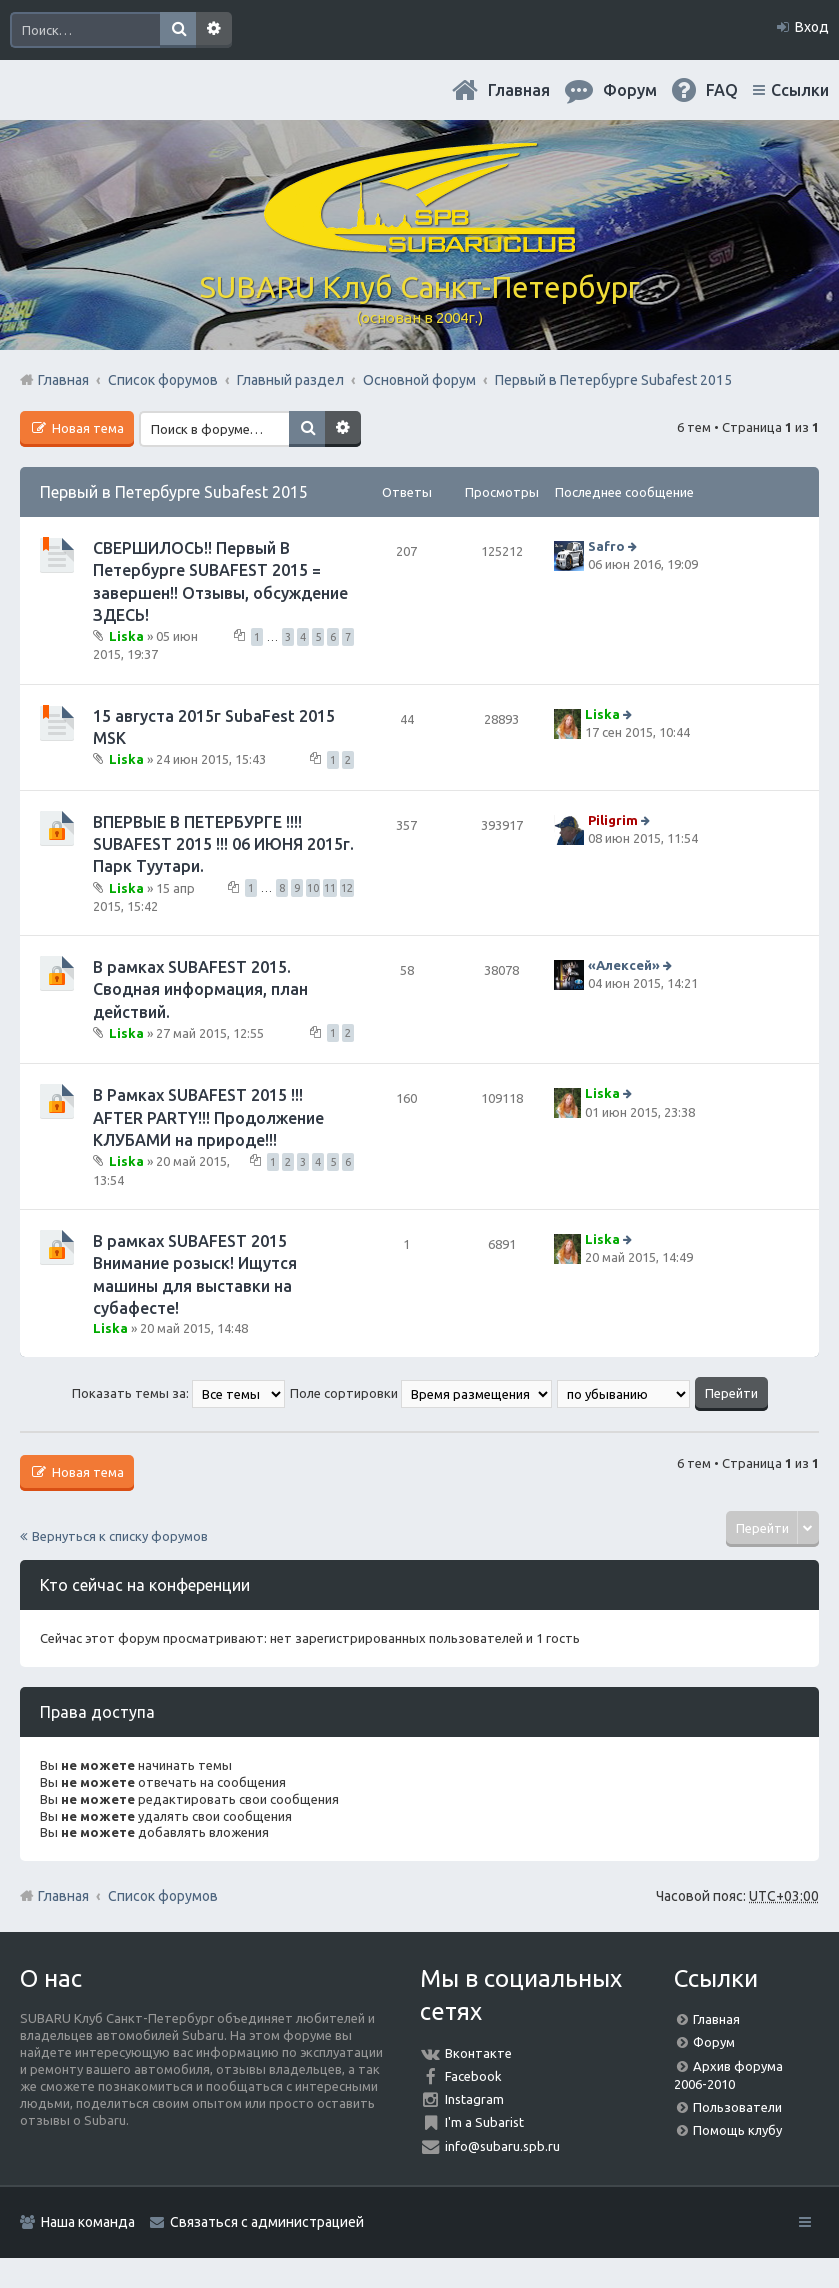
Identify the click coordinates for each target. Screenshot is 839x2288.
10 (313, 888)
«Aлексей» (624, 965)
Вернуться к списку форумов (120, 1536)
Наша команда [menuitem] (88, 2222)
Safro (606, 546)
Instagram (474, 2099)
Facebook (473, 2076)
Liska (126, 636)
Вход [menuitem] (812, 27)
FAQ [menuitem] (722, 90)
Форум (714, 2042)
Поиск (178, 30)
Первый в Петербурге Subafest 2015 (174, 492)
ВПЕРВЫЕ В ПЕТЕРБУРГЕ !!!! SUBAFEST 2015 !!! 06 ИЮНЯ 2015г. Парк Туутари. (223, 844)
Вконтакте (478, 2053)
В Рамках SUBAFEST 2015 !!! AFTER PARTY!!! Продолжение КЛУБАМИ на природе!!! (208, 1117)
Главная (519, 90)
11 (330, 888)
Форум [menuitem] (630, 90)
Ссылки (800, 90)
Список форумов (163, 1896)
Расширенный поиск (214, 30)
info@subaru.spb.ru (502, 2146)
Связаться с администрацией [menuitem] (267, 2222)
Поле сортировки (421, 1393)
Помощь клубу (737, 2130)
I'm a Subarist (484, 2122)
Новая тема (86, 428)
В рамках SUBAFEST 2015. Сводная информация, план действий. (200, 989)
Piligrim (613, 820)
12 (347, 888)
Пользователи (737, 2107)
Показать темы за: (178, 1393)
